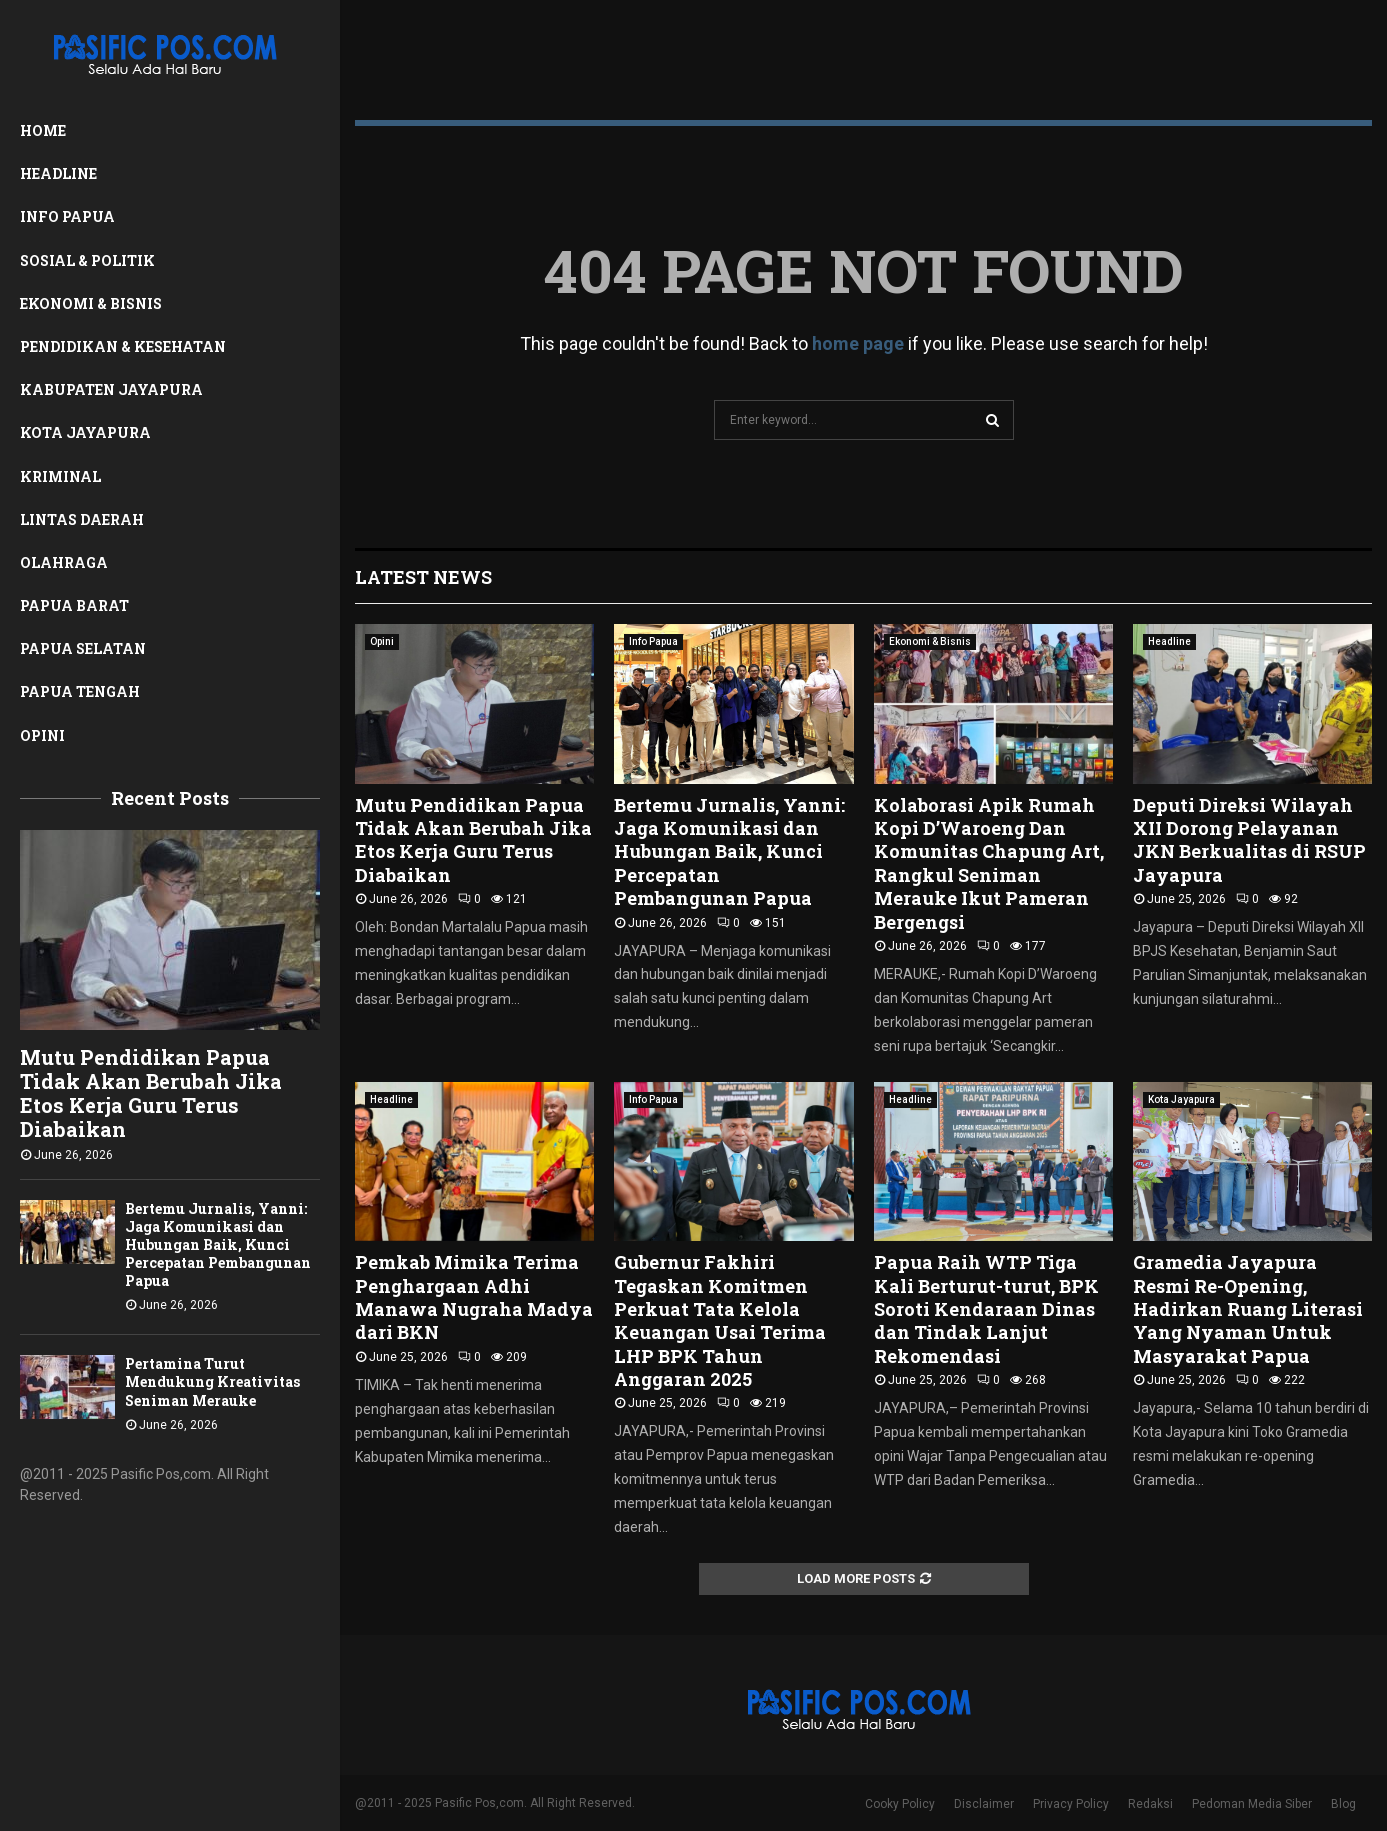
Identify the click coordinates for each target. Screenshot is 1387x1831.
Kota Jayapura (85, 432)
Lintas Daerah (82, 519)
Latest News (423, 577)
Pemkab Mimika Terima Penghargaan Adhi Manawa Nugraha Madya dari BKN (474, 1297)
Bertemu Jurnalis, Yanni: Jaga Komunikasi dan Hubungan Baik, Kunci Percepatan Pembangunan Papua (218, 1244)
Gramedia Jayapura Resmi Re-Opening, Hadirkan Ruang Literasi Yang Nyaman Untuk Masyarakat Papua (1248, 1309)
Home (43, 130)
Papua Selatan (83, 648)
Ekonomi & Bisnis (91, 303)
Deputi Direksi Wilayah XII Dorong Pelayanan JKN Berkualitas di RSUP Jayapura (1249, 840)
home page (858, 343)
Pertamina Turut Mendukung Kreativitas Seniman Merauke (212, 1381)
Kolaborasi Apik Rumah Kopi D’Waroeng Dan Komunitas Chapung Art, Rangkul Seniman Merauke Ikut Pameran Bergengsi (989, 863)
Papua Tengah (80, 691)
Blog (1343, 1804)
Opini (42, 735)
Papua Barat (74, 605)
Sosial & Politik (87, 260)
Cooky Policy (900, 1804)
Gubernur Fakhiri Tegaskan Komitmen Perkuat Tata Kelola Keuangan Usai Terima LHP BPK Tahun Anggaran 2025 (720, 1320)
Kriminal (60, 476)
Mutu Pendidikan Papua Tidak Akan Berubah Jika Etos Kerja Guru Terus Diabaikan (151, 1093)
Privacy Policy (1071, 1804)
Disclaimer (984, 1804)
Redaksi (1150, 1804)
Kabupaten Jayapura (111, 389)
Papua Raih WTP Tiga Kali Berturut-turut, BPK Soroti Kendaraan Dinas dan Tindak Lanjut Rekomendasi (986, 1309)
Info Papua (67, 216)
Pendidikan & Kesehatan (123, 346)
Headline (58, 173)
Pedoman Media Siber (1252, 1804)
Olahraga (64, 562)
